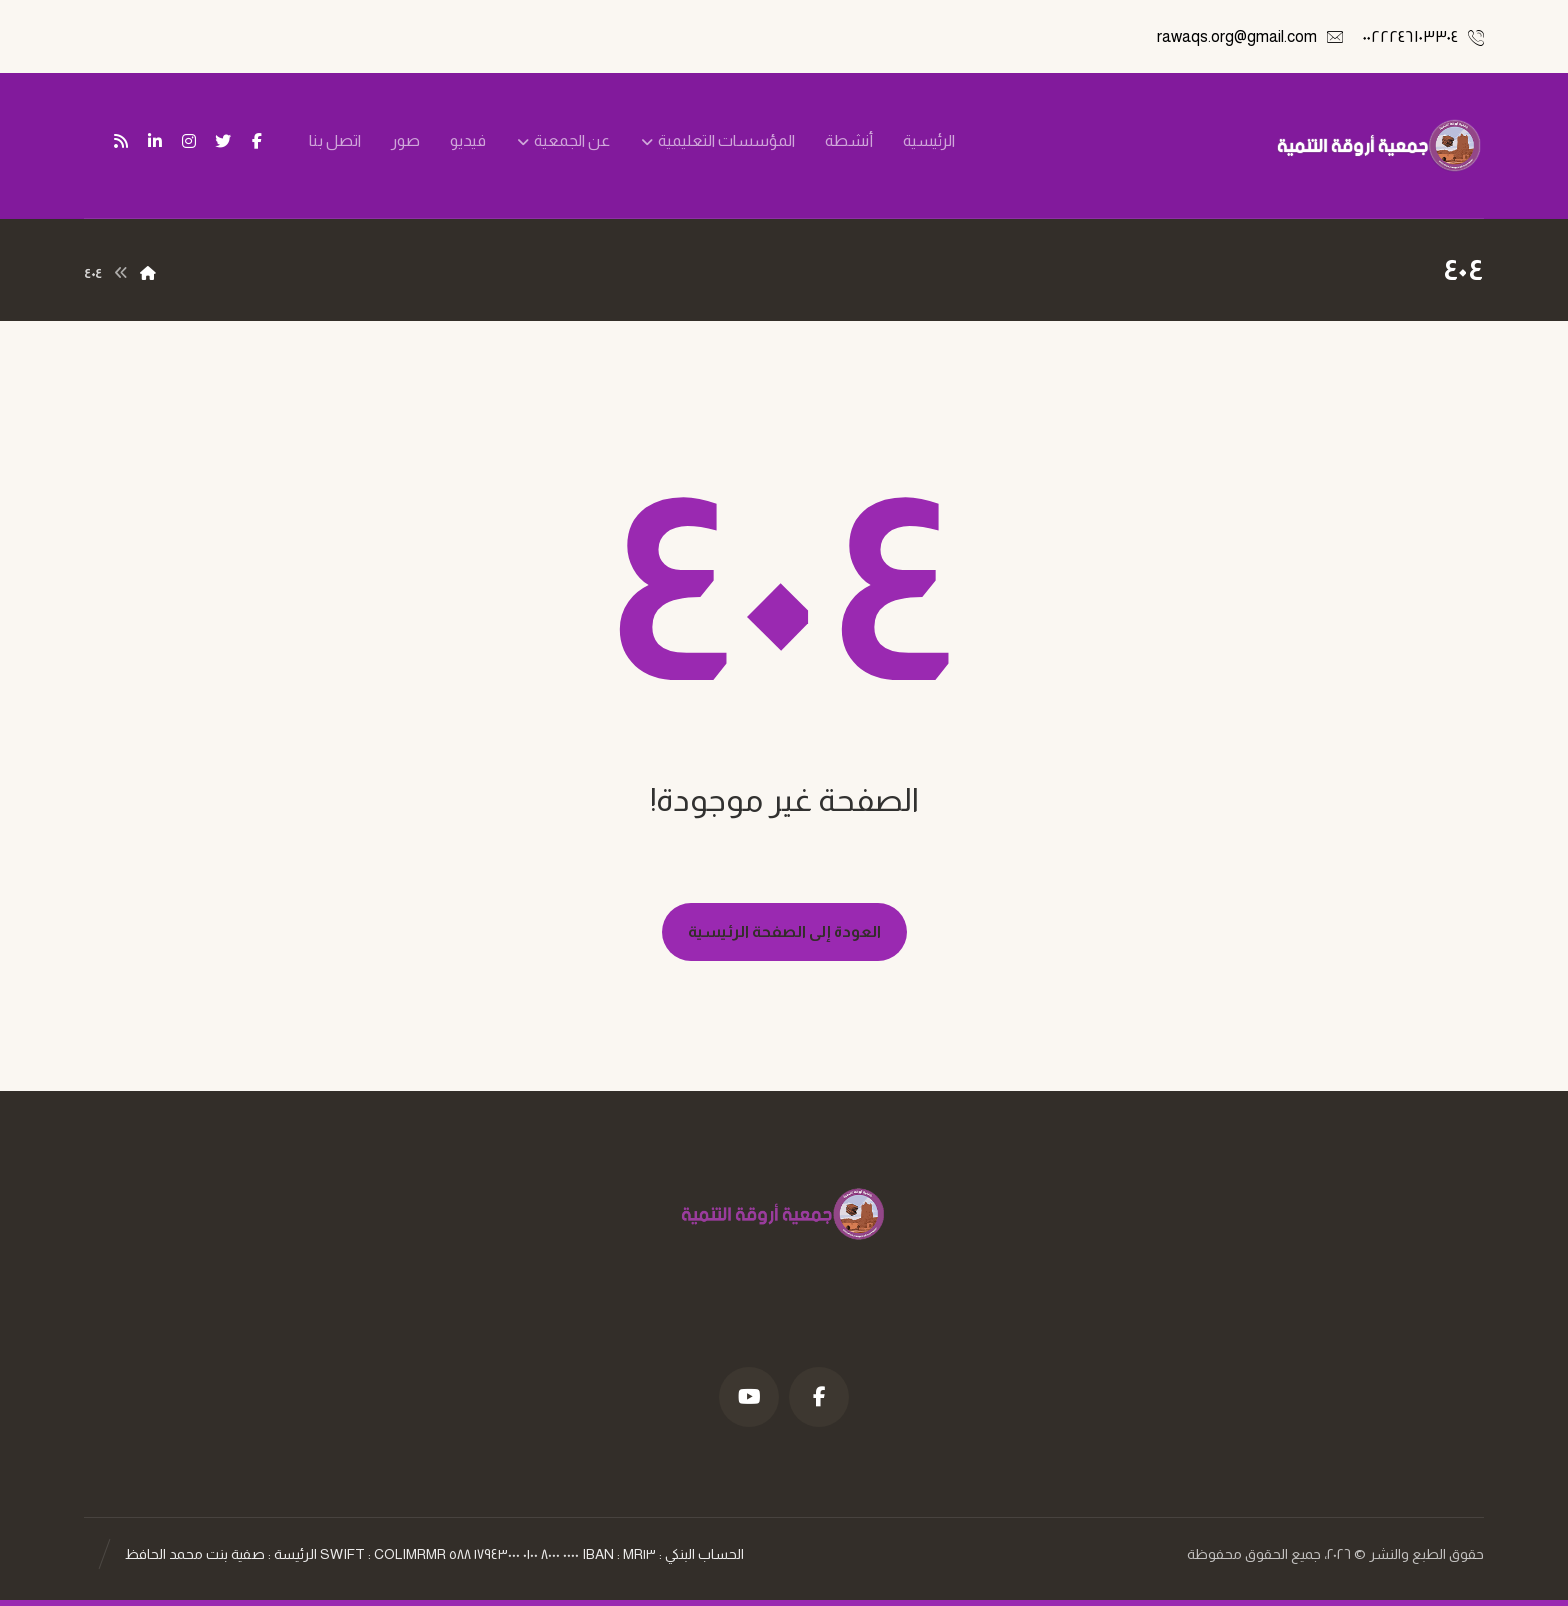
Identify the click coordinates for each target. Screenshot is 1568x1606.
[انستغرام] (189, 141)
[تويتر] (223, 141)
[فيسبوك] (257, 141)
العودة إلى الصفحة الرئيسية (784, 931)
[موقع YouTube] (749, 1397)
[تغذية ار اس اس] (121, 141)
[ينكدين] (155, 141)
